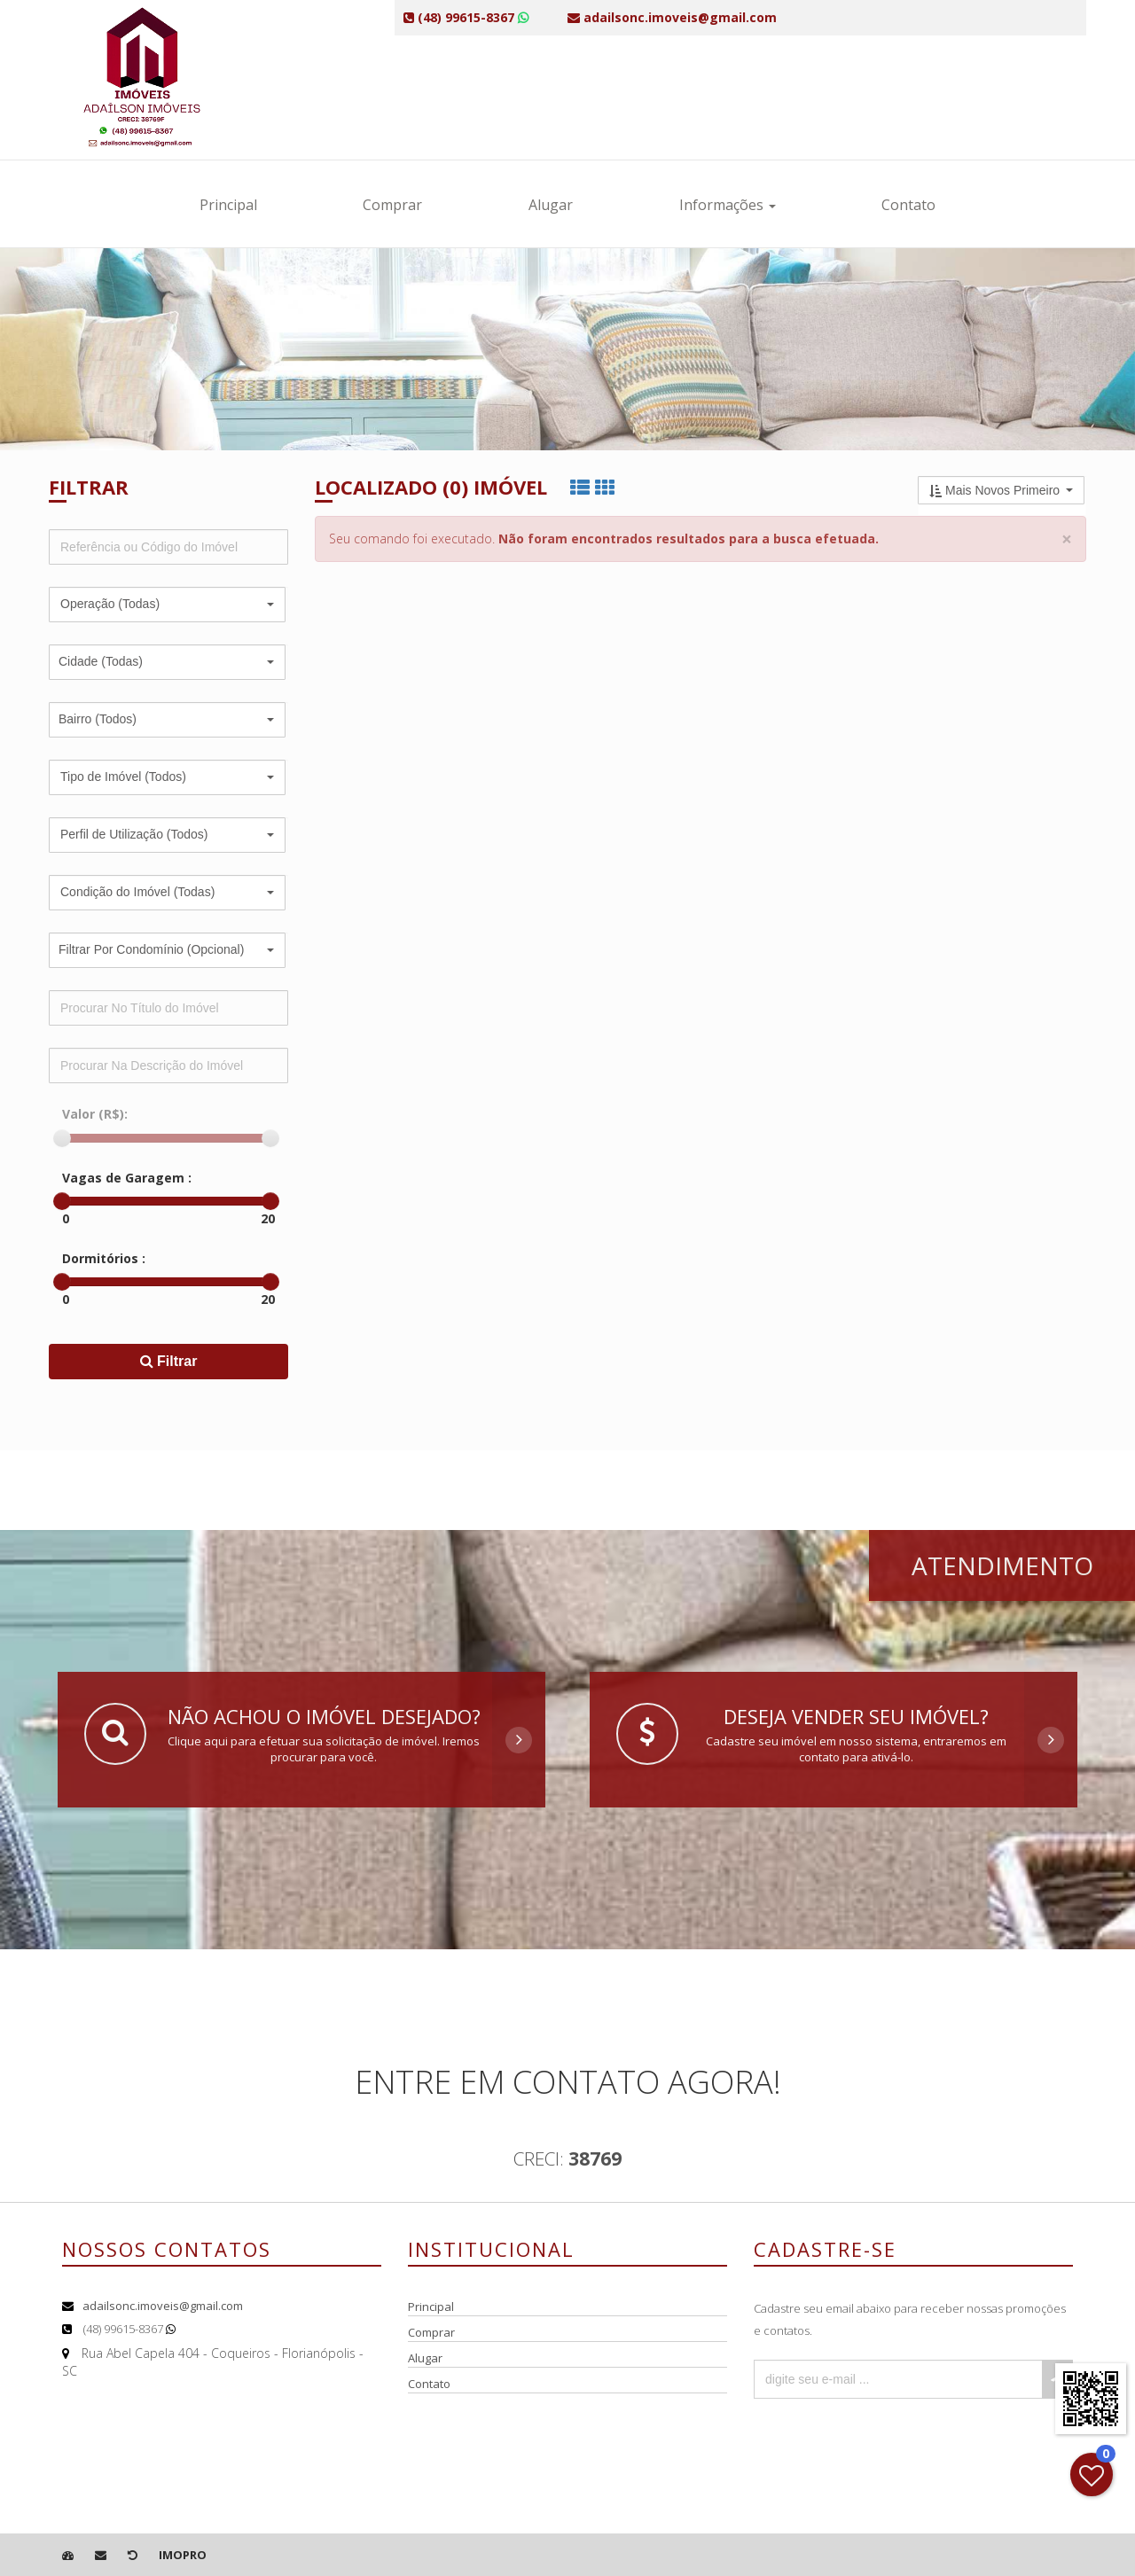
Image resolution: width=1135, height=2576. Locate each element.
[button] (167, 604)
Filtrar (169, 1361)
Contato (908, 205)
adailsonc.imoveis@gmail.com (162, 2306)
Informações (727, 205)
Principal (228, 205)
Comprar (392, 205)
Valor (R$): (95, 1113)
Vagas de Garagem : (127, 1177)
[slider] (62, 1138)
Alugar (550, 205)
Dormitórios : (103, 1258)
